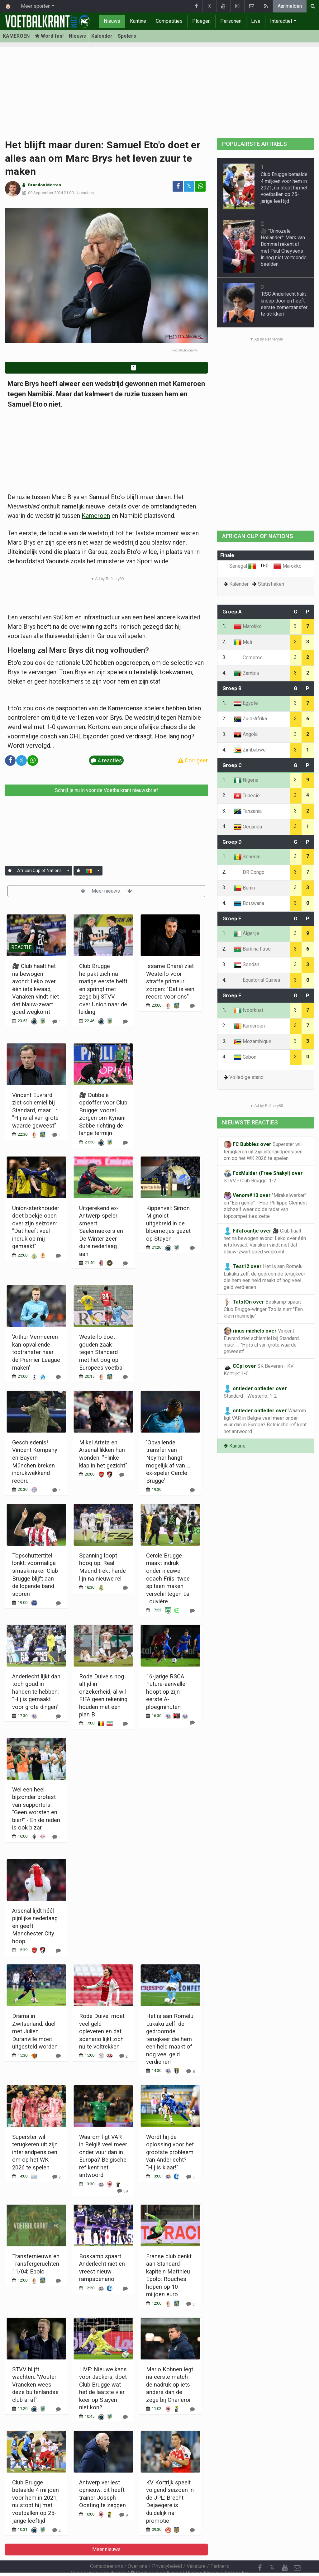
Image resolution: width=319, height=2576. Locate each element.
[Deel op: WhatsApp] (200, 186)
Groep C (232, 765)
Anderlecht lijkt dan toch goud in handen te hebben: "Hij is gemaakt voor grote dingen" (36, 1691)
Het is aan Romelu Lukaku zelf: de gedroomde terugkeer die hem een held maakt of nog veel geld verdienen (169, 2039)
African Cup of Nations (39, 870)
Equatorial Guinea (257, 980)
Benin (244, 888)
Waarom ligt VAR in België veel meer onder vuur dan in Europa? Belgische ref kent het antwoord (265, 1420)
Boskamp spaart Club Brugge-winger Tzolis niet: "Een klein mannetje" (263, 1308)
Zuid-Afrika (250, 719)
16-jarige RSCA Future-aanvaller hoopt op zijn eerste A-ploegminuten (166, 1691)
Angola (246, 734)
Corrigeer (193, 760)
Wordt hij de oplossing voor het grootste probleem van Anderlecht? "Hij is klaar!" (170, 2152)
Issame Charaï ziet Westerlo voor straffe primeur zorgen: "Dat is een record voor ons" (170, 981)
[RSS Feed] (260, 2563)
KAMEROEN (16, 36)
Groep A (232, 612)
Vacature (196, 2549)
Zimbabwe (250, 750)
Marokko (288, 566)
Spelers (127, 36)
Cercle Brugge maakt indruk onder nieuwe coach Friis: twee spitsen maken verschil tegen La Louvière (168, 1578)
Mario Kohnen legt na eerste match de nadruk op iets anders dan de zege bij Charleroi (169, 2384)
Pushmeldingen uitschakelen (217, 2556)
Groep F (231, 996)
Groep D (232, 842)
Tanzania (248, 811)
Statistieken (271, 584)
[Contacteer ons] (297, 2551)
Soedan (246, 964)
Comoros (248, 658)
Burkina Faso (252, 949)
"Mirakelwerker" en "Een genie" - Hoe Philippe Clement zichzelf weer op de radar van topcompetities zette (265, 1205)
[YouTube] (285, 2551)
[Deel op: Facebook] (178, 186)
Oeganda (248, 827)
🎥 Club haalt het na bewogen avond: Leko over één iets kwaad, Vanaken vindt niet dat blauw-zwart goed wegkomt (35, 989)
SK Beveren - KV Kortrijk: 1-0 (258, 1369)
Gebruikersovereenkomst (98, 2556)
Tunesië (247, 796)
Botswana (249, 903)
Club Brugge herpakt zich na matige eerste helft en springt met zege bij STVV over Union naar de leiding (103, 989)
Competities (169, 21)
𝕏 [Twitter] (272, 2551)
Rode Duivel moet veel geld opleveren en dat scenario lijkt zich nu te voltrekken (102, 2031)
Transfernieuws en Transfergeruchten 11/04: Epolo (36, 2264)
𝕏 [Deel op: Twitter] (189, 186)
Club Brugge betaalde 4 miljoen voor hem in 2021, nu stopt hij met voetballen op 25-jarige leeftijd (284, 187)
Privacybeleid (167, 2549)
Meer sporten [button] (35, 6)
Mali (243, 642)
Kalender (101, 36)
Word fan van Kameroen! (106, 367)
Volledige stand (246, 1077)
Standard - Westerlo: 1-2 (255, 1392)
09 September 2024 (45, 192)
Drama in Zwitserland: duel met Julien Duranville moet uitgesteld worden (35, 2031)
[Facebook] (260, 2551)
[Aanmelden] (10, 870)
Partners (219, 2549)
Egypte (246, 703)
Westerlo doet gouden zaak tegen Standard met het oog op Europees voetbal (101, 1352)
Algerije (246, 933)
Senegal (242, 566)
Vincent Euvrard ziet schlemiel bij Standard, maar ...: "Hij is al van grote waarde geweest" (35, 1110)
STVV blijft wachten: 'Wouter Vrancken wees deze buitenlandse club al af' (35, 2384)
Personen (230, 21)
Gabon (245, 1057)
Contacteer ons (106, 2549)
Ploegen (201, 21)
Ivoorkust (248, 1010)
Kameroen (96, 515)
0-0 (265, 566)
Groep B (231, 688)
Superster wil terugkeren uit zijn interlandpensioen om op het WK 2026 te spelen (35, 2152)
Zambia (246, 673)
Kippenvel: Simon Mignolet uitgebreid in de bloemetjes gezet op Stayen (168, 1223)
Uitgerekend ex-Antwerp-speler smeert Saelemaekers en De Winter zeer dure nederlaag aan (101, 1231)
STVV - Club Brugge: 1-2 (263, 1177)
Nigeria (246, 780)
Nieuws (112, 21)
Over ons (137, 2549)
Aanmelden (290, 6)
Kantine (138, 21)
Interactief (281, 21)
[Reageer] (56, 1021)
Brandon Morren (44, 185)
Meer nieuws (106, 891)
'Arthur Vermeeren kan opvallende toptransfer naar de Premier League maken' (36, 1352)
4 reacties (85, 192)
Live (255, 21)
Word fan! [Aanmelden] (49, 36)
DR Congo (249, 872)
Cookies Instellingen (156, 2556)
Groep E (231, 919)
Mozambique (252, 1041)
